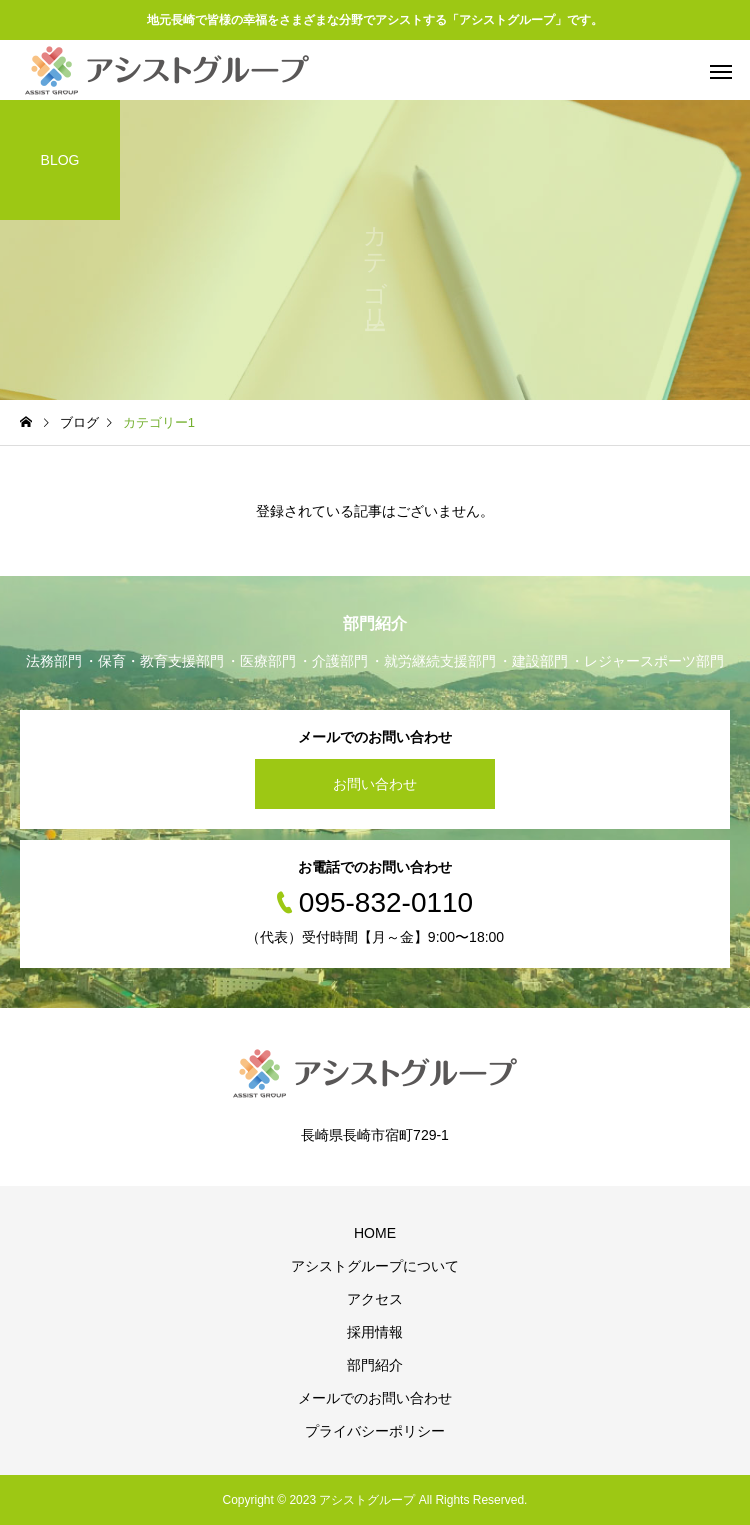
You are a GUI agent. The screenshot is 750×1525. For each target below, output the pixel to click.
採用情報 (375, 1332)
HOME (375, 1233)
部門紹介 (375, 1365)
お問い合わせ (375, 784)
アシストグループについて (375, 1266)
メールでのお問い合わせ (375, 1398)
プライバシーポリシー (375, 1431)
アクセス (375, 1299)
